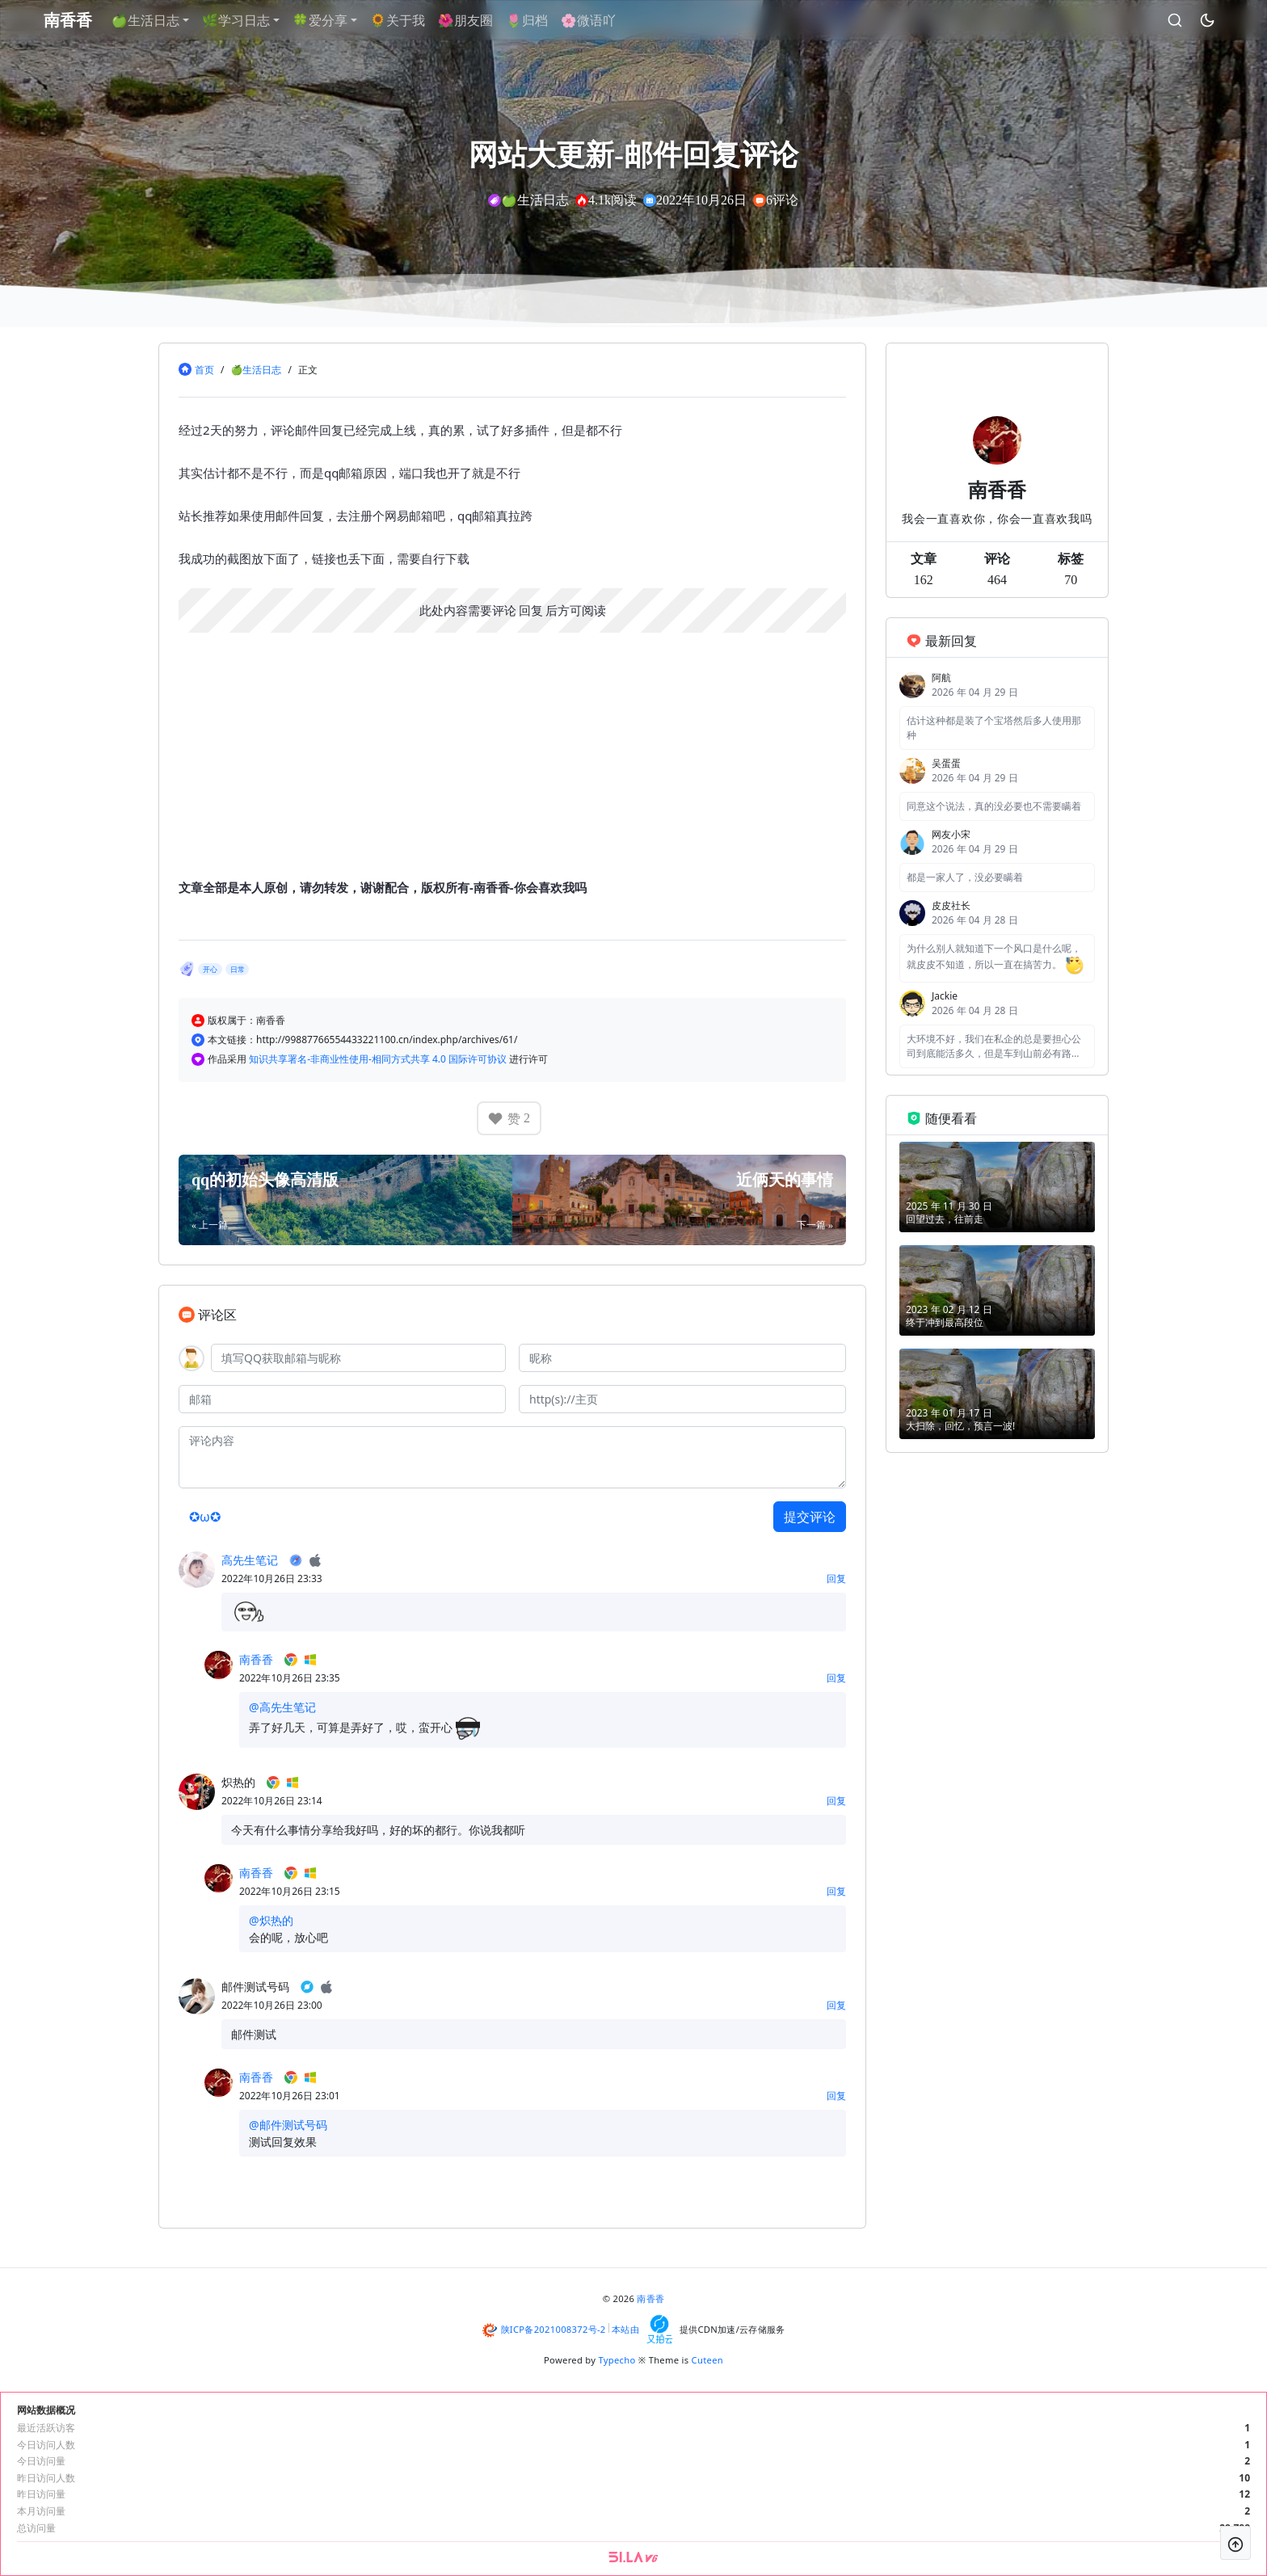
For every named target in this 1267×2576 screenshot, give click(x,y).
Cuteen (707, 2360)
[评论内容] (512, 1457)
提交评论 (810, 1517)
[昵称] (682, 1358)
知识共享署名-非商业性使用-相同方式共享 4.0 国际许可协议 (379, 1059)
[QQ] (358, 1358)
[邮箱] (342, 1399)
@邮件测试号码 (288, 2124)
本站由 (625, 2329)
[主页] (682, 1399)
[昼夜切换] (1201, 20)
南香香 (256, 1659)
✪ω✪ (205, 1517)
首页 (204, 370)
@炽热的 (271, 1920)
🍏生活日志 (255, 370)
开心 (210, 969)
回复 (531, 610)
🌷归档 (532, 20)
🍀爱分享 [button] (325, 20)
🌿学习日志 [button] (242, 20)
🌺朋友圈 (471, 20)
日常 (237, 969)
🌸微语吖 (593, 20)
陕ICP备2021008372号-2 (553, 2329)
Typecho (617, 2360)
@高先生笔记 (282, 1707)
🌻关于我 (403, 20)
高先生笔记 (249, 1560)
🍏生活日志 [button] (151, 20)
